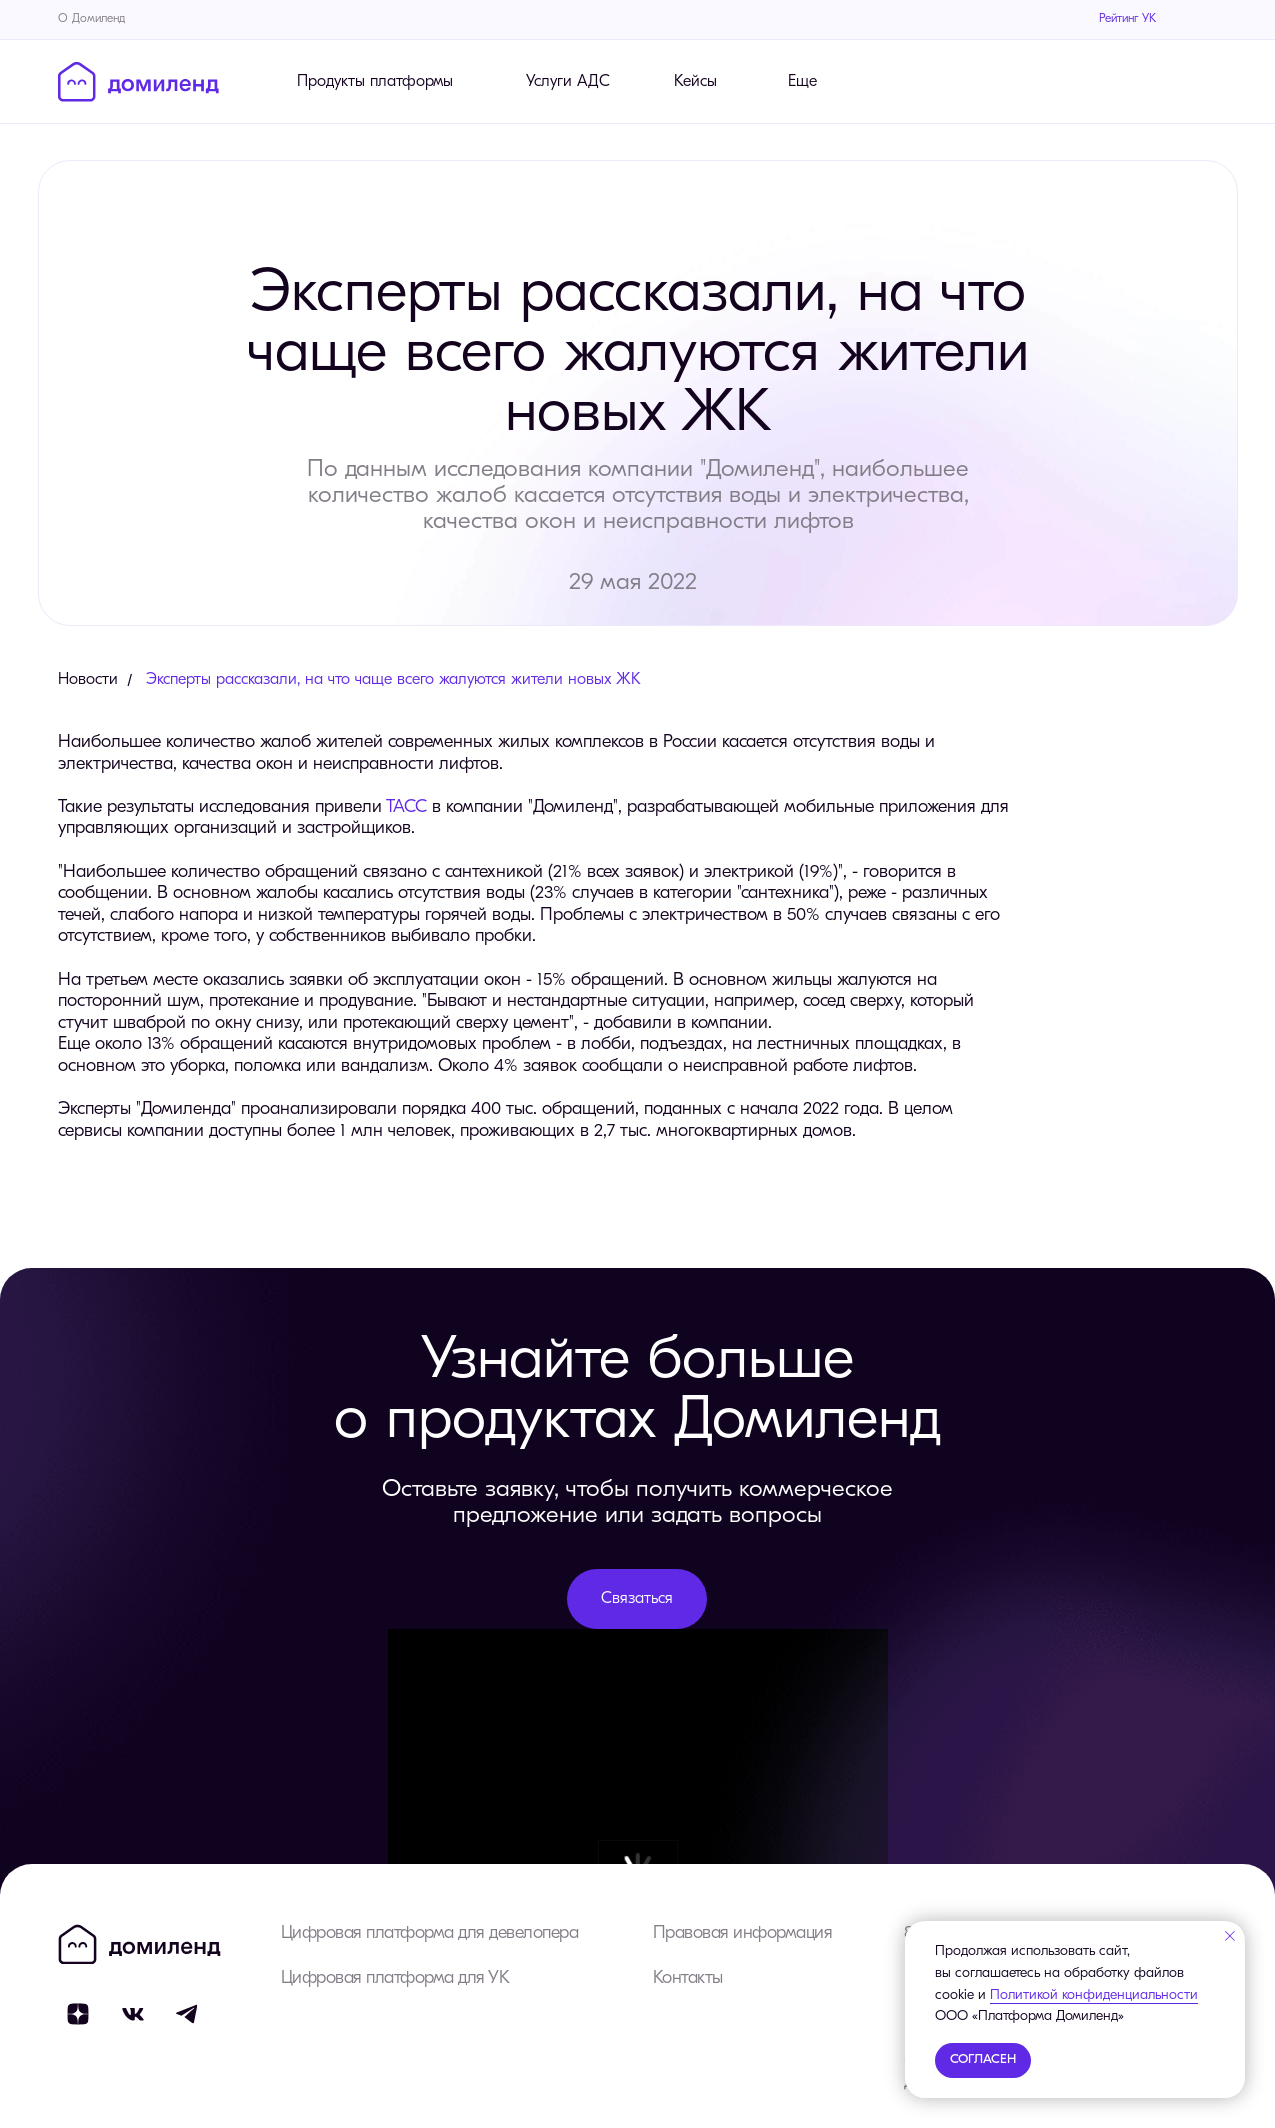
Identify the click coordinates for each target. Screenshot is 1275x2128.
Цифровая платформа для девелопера (430, 1933)
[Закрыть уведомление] (1230, 1936)
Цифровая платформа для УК (395, 1978)
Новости (88, 680)
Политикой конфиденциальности (1094, 1995)
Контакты (688, 1978)
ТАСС (406, 807)
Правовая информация (743, 1933)
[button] (637, 1599)
